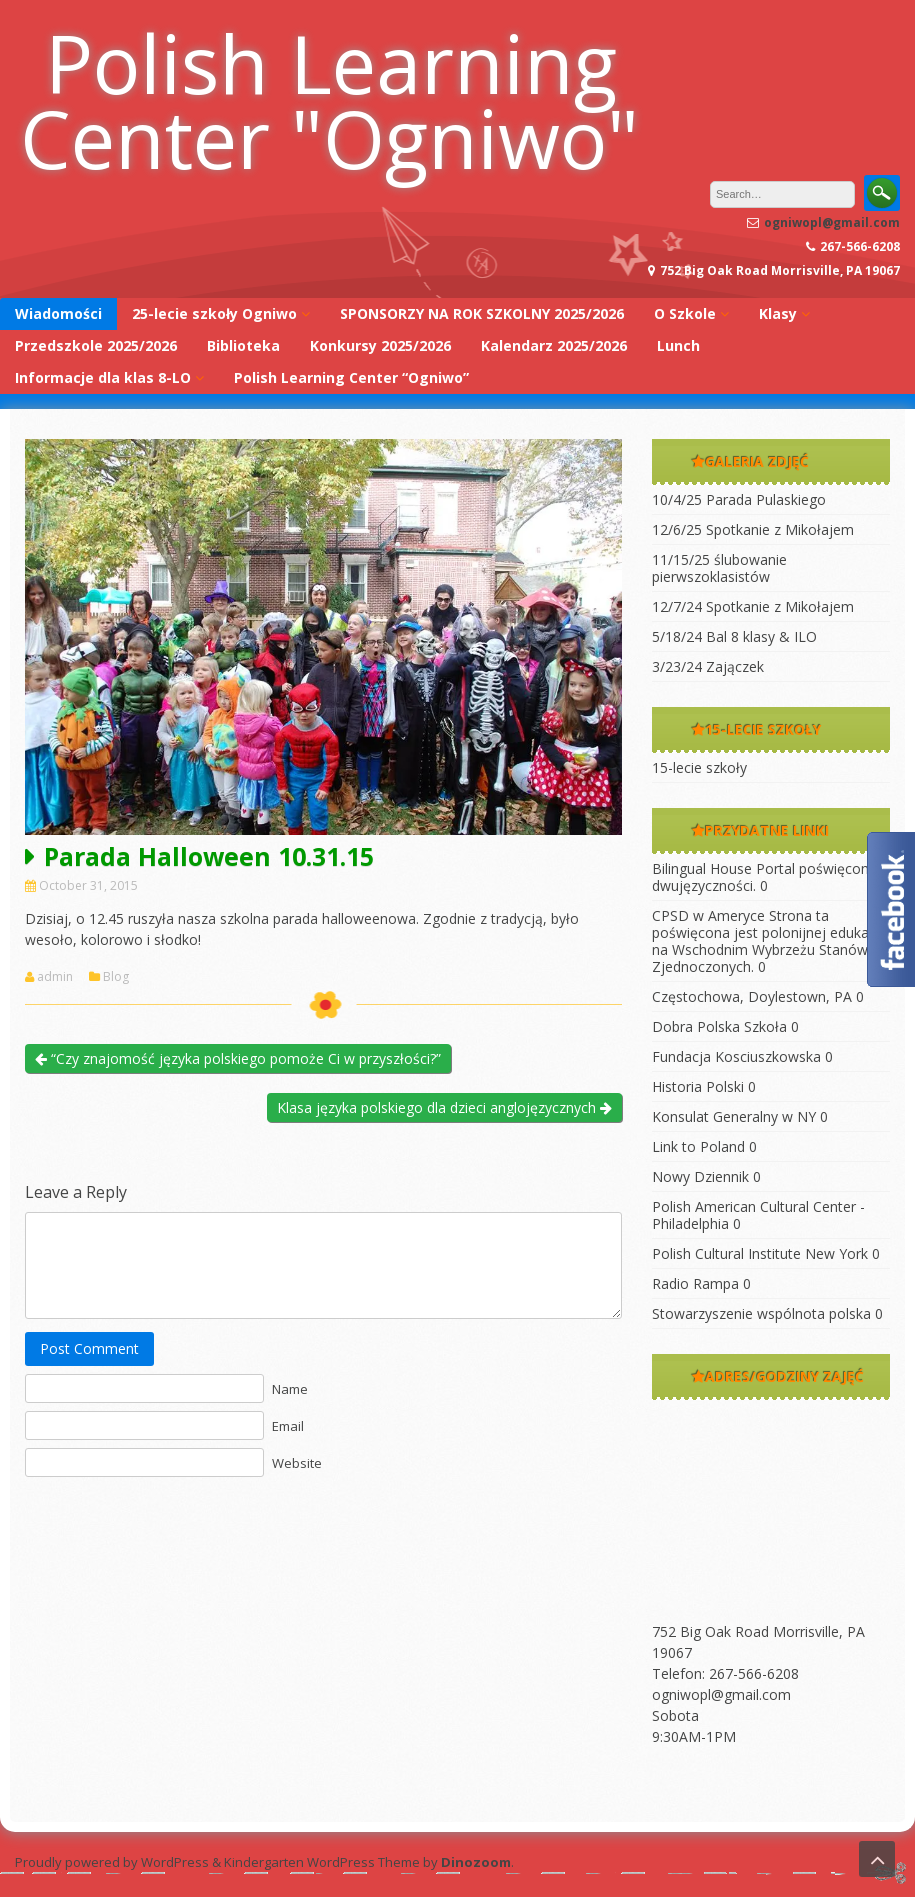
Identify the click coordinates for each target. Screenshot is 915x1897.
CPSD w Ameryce (708, 915)
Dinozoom (476, 1862)
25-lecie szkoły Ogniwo (214, 313)
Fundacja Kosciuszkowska (736, 1056)
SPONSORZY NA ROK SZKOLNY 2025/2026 (482, 313)
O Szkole (685, 313)
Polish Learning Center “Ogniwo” (351, 377)
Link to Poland (698, 1146)
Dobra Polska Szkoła (719, 1026)
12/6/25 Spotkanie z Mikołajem (753, 529)
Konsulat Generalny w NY (734, 1116)
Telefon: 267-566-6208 (725, 1673)
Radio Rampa (695, 1283)
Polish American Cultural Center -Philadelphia (758, 1215)
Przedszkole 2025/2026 (96, 345)
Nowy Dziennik (700, 1176)
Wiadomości (58, 313)
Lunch (678, 345)
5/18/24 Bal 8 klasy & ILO (734, 636)
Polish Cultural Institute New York (760, 1253)
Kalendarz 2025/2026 (554, 345)
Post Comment (89, 1348)
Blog (116, 977)
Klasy (778, 313)
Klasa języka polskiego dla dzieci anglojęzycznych (444, 1107)
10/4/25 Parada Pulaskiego (739, 499)
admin (55, 977)
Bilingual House (702, 868)
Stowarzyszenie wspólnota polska (761, 1313)
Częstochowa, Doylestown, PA (752, 996)
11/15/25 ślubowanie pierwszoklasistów (719, 568)
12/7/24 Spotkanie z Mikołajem (753, 606)
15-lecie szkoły (699, 767)
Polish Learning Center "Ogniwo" (329, 100)
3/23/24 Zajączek (708, 666)
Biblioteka (243, 345)
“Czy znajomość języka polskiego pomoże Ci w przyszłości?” (238, 1058)
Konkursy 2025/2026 (380, 345)
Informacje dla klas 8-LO (103, 377)
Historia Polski (698, 1086)
